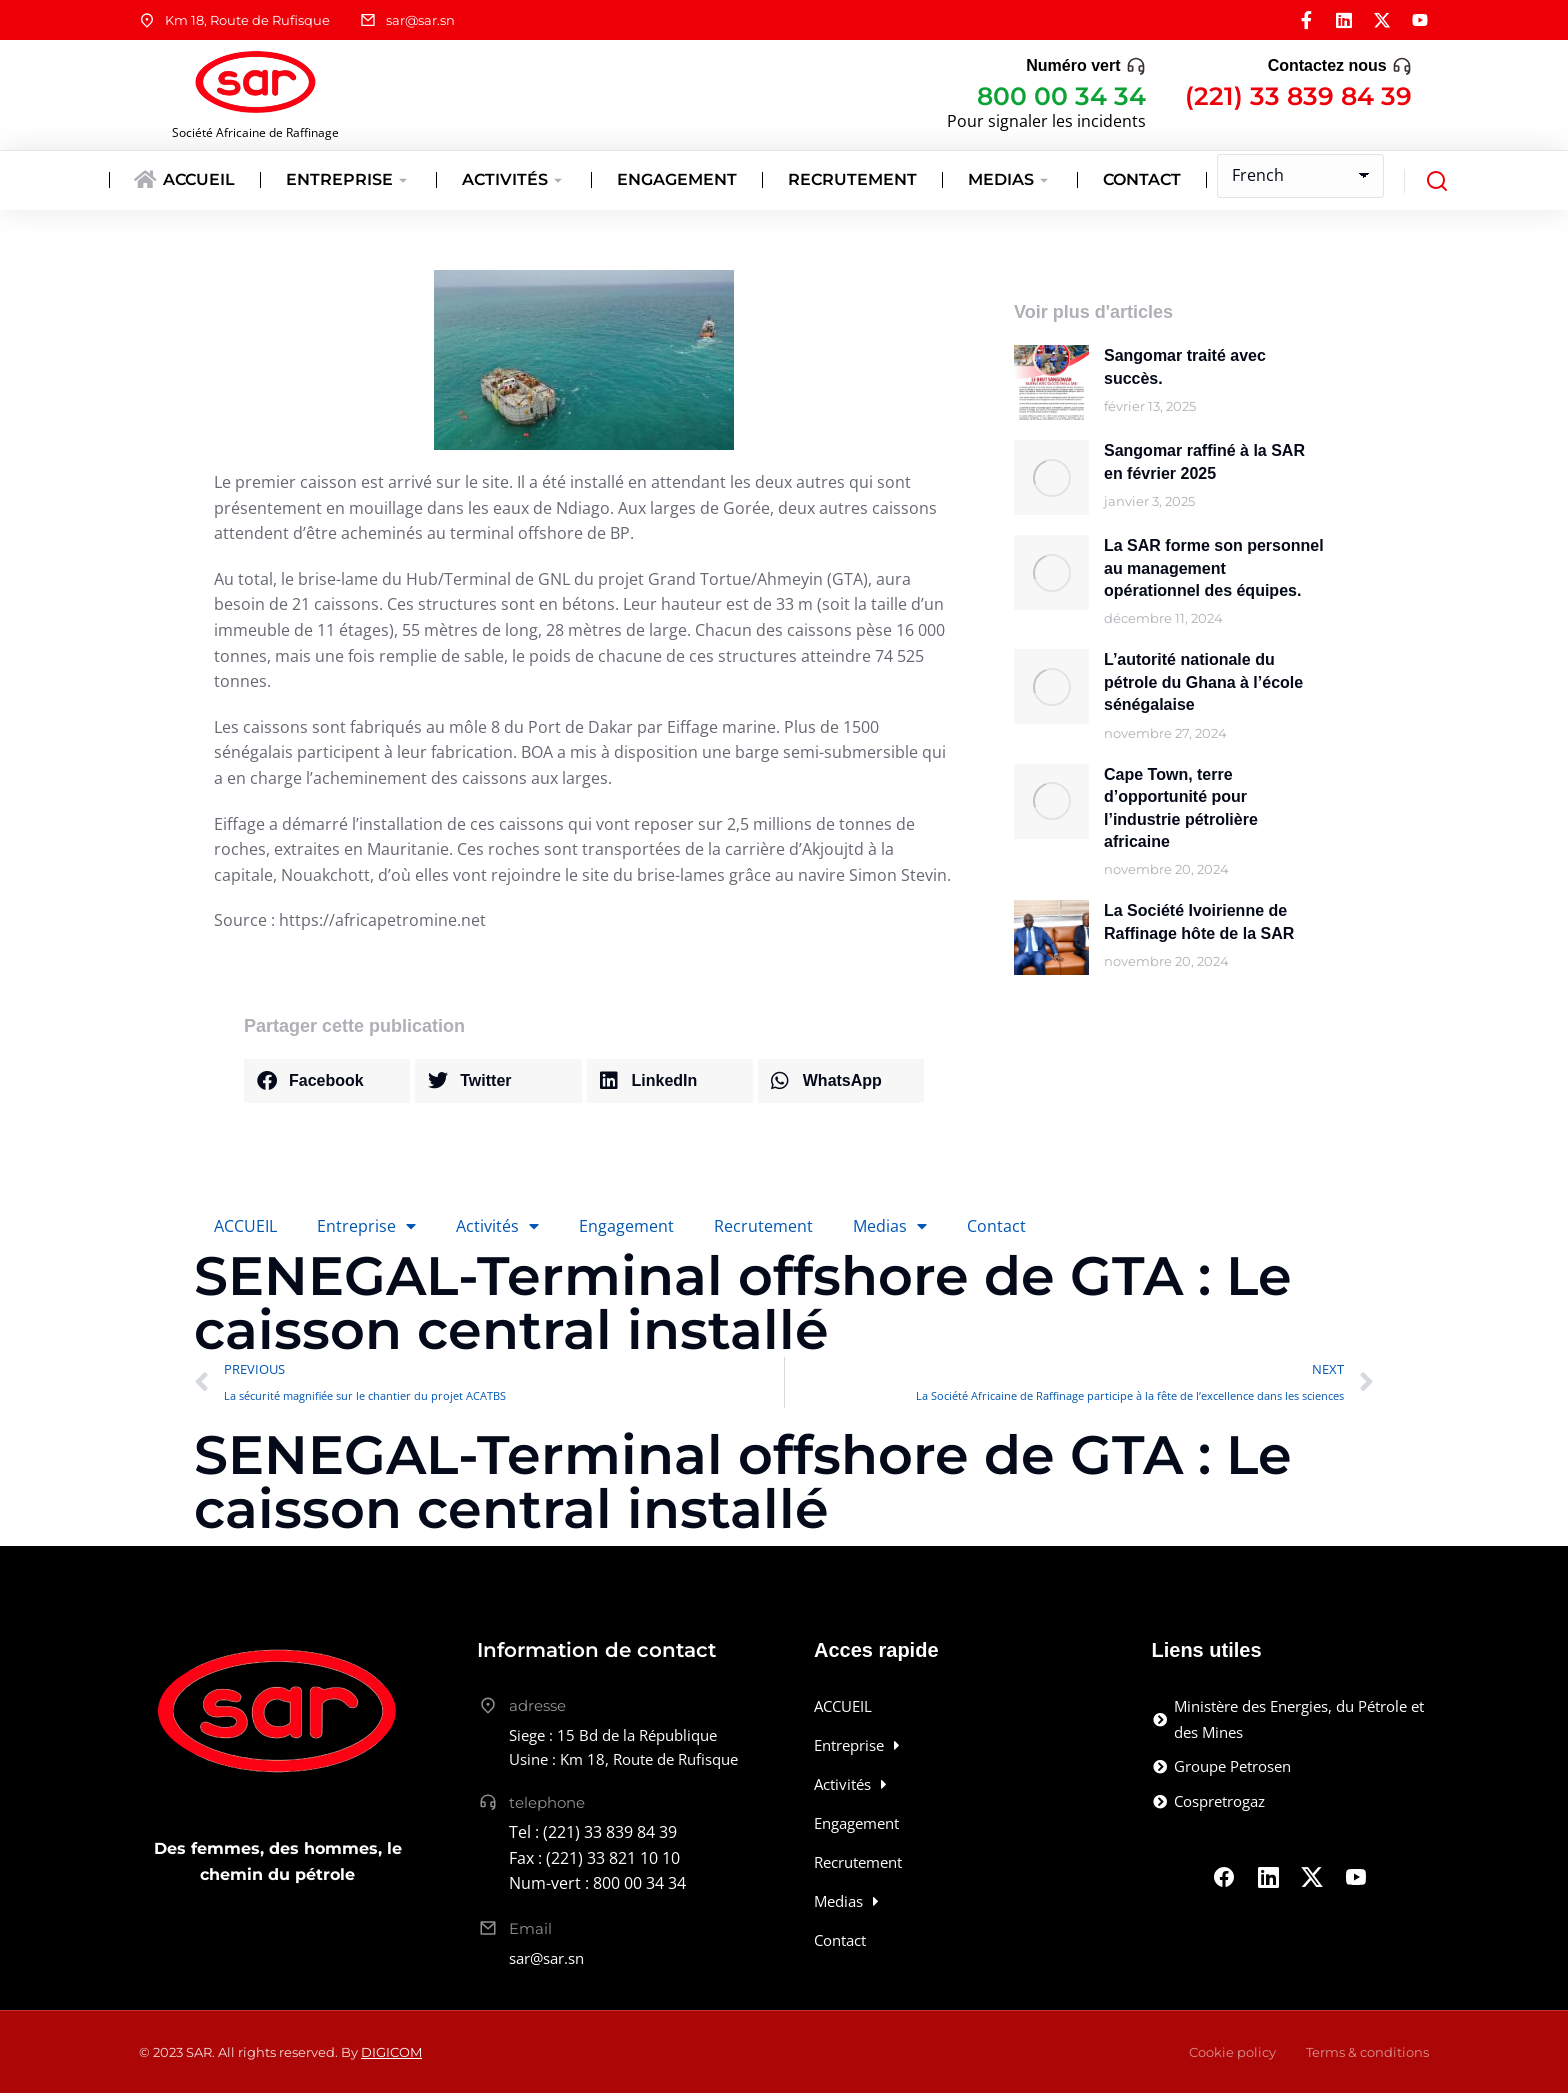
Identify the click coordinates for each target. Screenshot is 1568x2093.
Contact (996, 1226)
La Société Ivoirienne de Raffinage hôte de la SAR (1199, 921)
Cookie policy (1232, 2052)
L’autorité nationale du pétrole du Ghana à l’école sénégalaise (1203, 682)
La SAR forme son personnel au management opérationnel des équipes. (1214, 568)
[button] (327, 1081)
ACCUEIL (245, 1226)
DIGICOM (391, 2052)
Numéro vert (1073, 65)
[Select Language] (1300, 176)
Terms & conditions (1367, 2052)
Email (530, 1928)
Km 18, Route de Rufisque (247, 20)
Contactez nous (1327, 65)
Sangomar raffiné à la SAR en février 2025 (1204, 461)
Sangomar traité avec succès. (1185, 366)
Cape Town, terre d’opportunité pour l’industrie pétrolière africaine (1181, 808)
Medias (890, 1226)
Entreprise (366, 1226)
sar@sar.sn (420, 20)
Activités (497, 1226)
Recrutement (763, 1226)
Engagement (626, 1226)
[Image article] (1051, 382)
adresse (537, 1705)
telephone (547, 1802)
